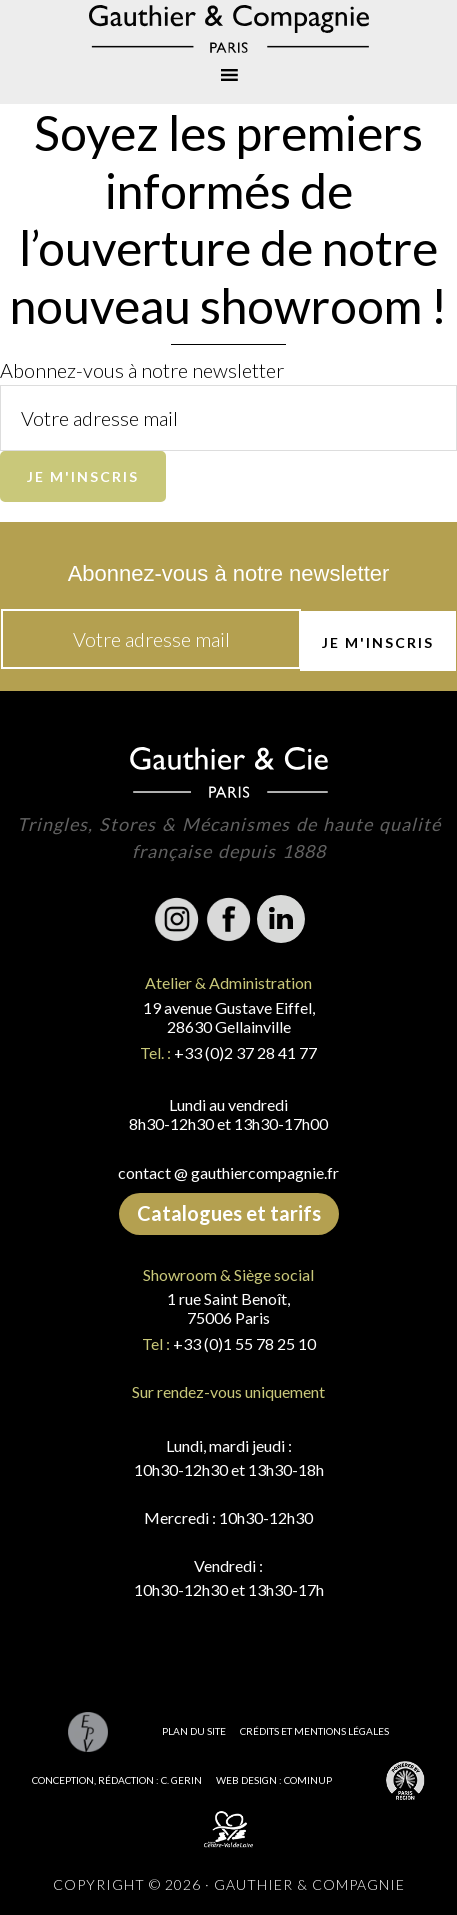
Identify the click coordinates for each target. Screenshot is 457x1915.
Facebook (229, 919)
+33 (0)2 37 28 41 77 (245, 1052)
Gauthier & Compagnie (228, 29)
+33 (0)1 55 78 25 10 (244, 1343)
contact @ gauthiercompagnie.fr (228, 1172)
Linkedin (281, 919)
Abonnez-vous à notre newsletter (142, 370)
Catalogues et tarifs (229, 1213)
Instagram (177, 919)
